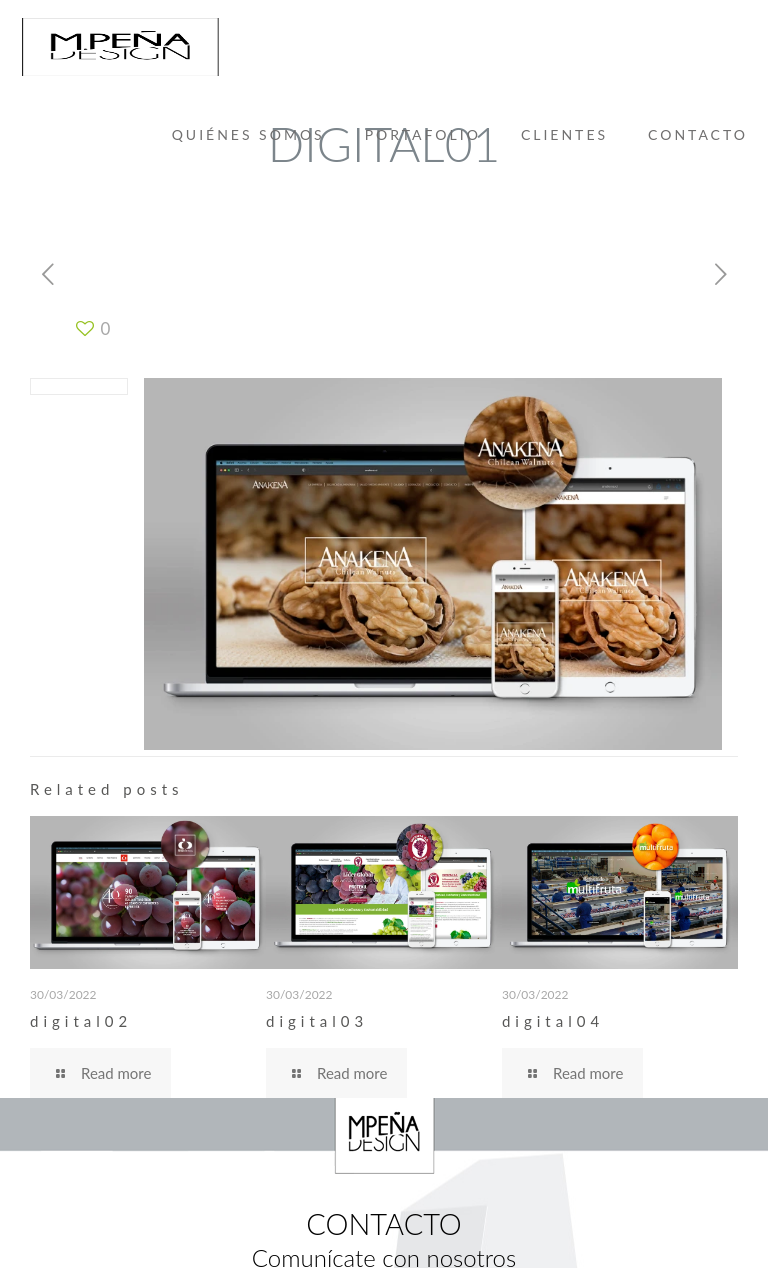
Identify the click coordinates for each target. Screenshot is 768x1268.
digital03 (317, 1021)
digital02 (81, 1021)
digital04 (553, 1021)
